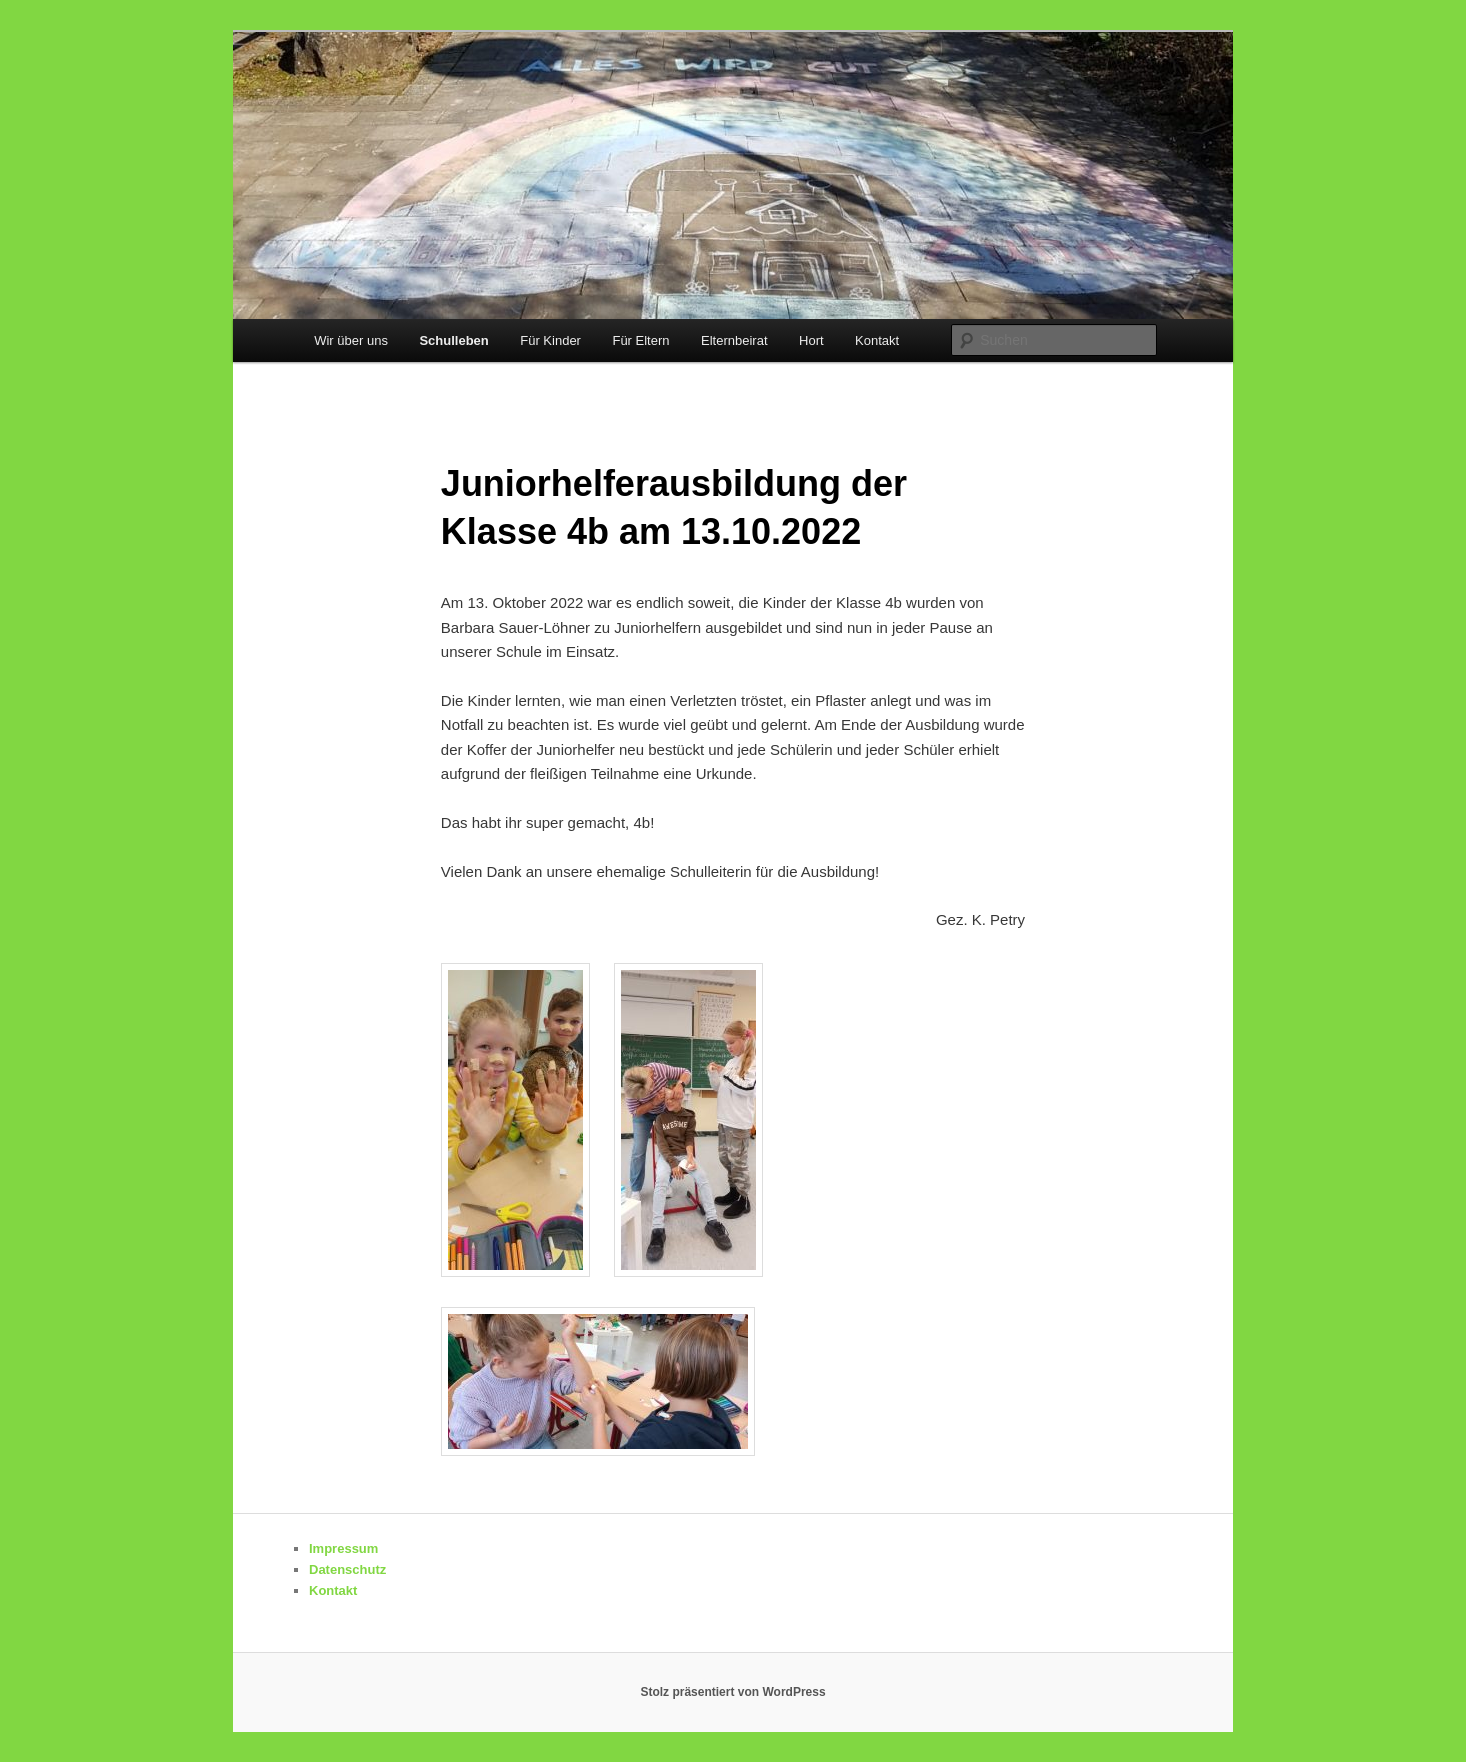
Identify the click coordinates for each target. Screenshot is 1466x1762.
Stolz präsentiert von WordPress (732, 1692)
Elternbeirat (734, 340)
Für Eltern (640, 340)
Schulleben (453, 340)
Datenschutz (347, 1569)
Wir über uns (351, 340)
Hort (811, 340)
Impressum (343, 1548)
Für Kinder (550, 340)
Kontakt (877, 340)
